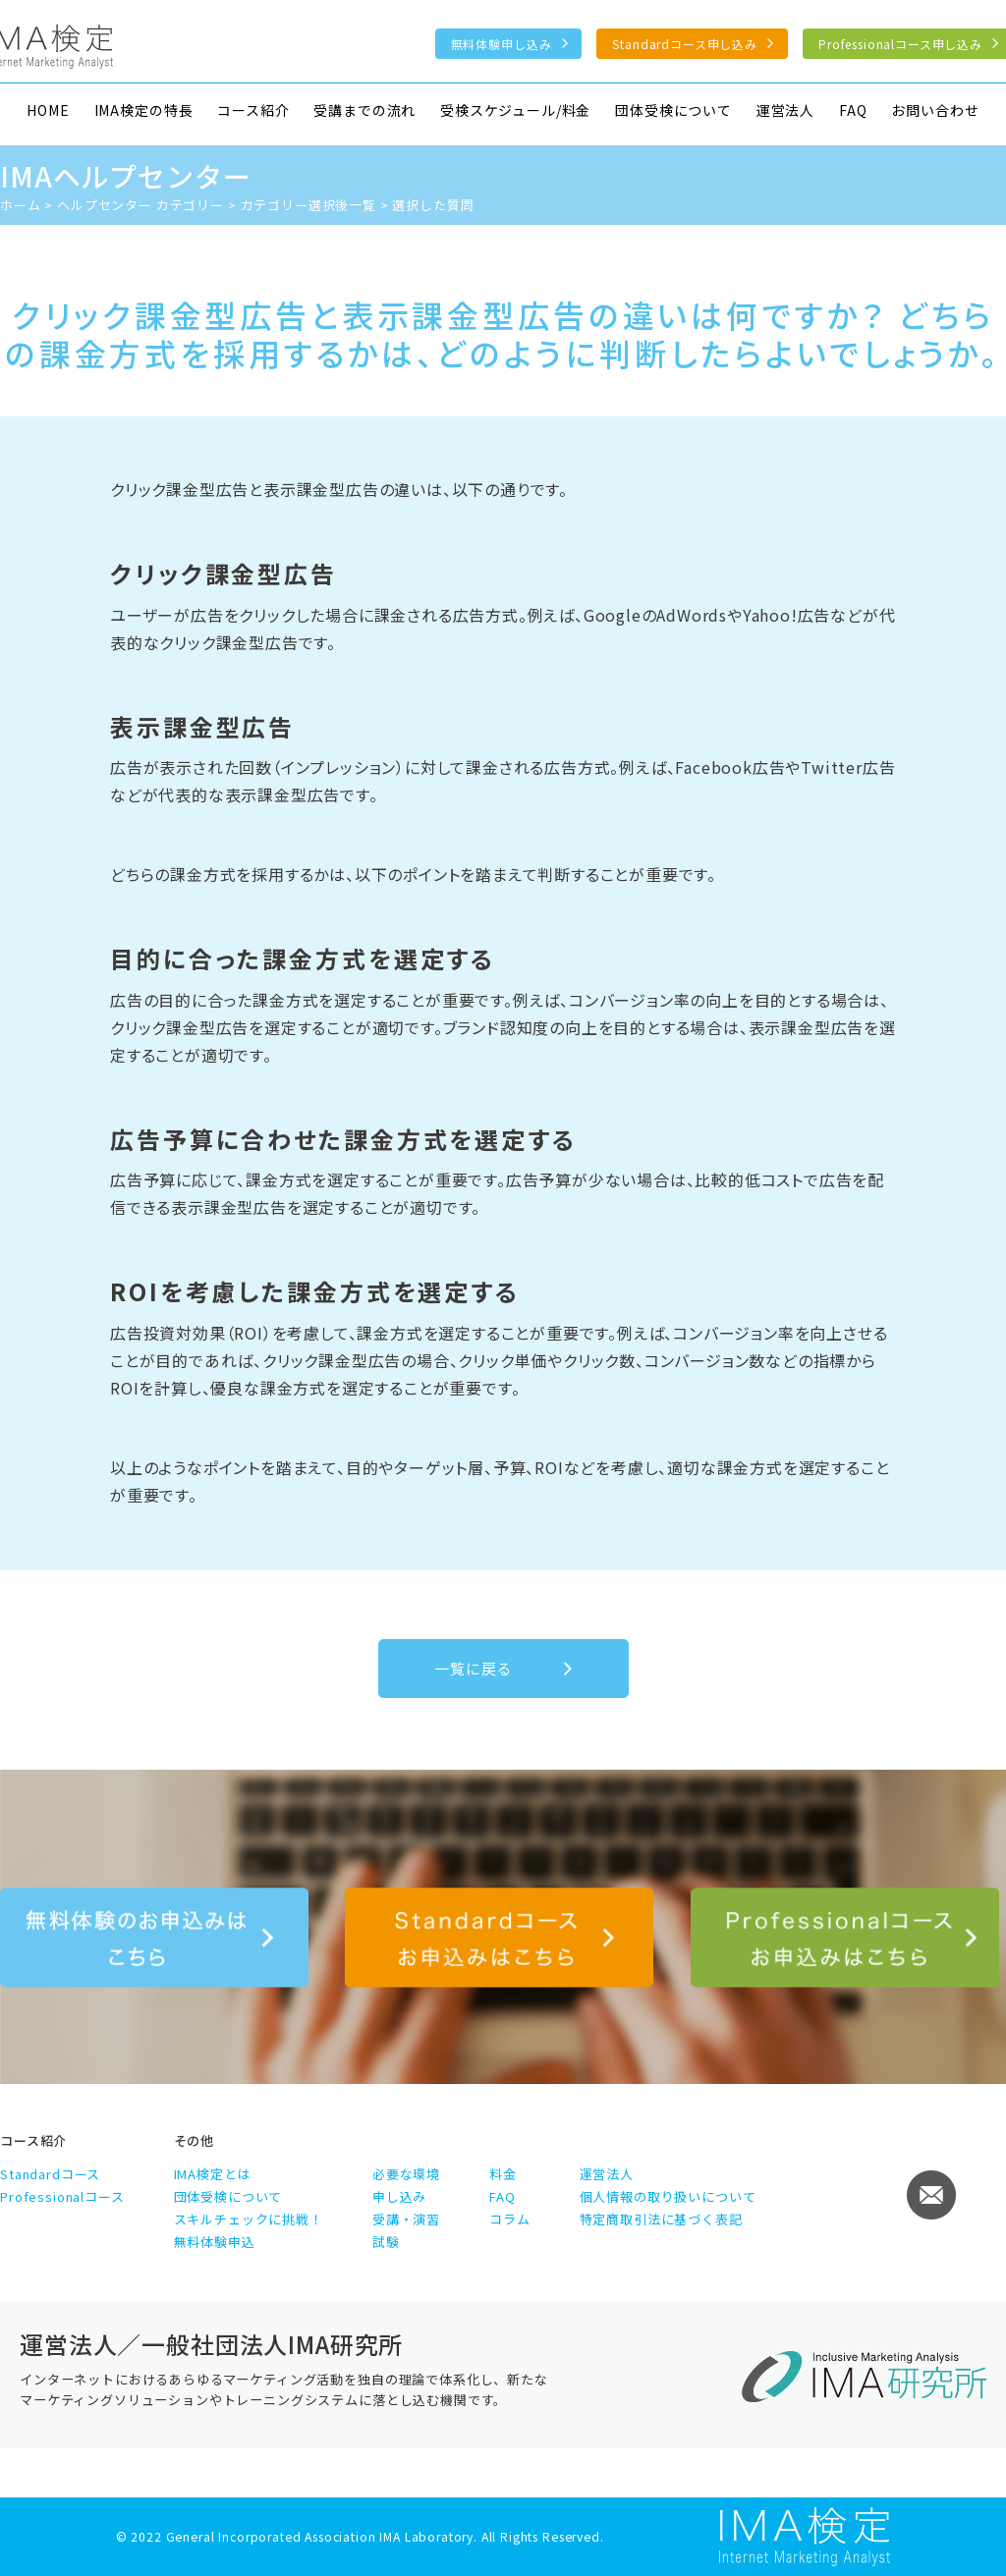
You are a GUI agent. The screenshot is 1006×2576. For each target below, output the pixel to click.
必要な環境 (406, 2174)
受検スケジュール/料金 (515, 110)
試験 (386, 2241)
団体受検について (673, 110)
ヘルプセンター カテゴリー (140, 204)
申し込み (399, 2196)
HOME (48, 110)
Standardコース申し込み (684, 43)
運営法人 (785, 110)
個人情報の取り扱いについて (668, 2196)
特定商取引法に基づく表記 (661, 2219)
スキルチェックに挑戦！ (248, 2219)
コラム (510, 2219)
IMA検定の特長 (144, 110)
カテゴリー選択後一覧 (308, 204)
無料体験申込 (214, 2241)
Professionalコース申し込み (845, 1938)
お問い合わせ (934, 110)
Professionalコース (62, 2196)
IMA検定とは (213, 2174)
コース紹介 (253, 110)
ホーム (20, 204)
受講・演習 (406, 2219)
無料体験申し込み (501, 43)
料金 (503, 2174)
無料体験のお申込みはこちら (154, 1938)
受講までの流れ (364, 110)
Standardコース (50, 2174)
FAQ (853, 110)
